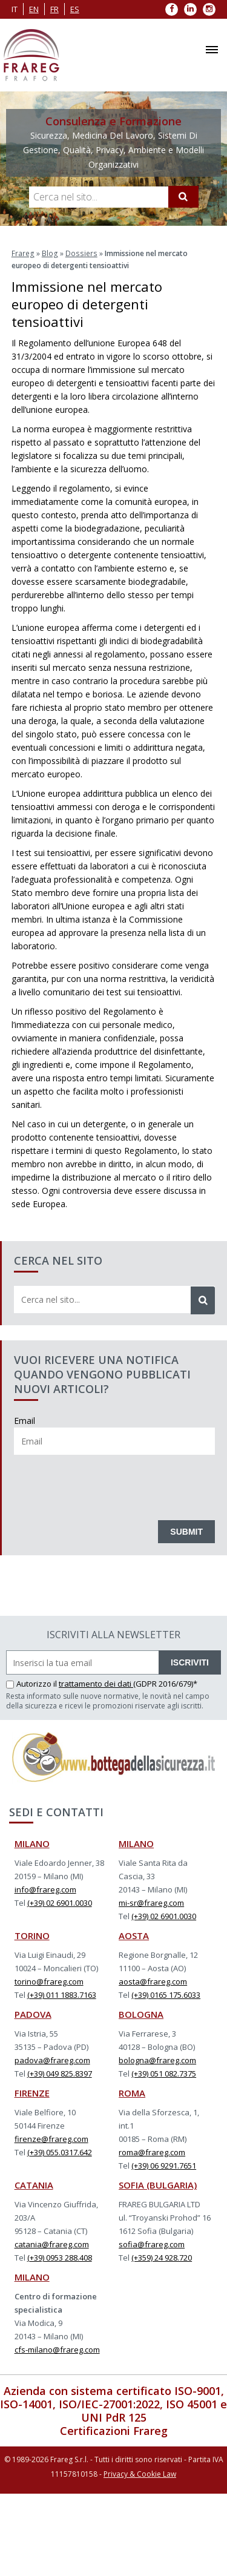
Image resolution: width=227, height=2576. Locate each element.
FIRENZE (32, 2092)
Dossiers (79, 253)
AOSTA (134, 1935)
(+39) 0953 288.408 (59, 2257)
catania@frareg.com (52, 2243)
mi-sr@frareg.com (151, 1902)
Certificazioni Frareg (114, 2430)
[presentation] (106, 1483)
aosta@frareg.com (153, 1980)
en (34, 9)
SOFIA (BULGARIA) (158, 2184)
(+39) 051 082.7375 (163, 2072)
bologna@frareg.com (157, 2059)
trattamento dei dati (96, 1683)
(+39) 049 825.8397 (59, 2072)
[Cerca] (183, 197)
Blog (49, 253)
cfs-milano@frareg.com (57, 2349)
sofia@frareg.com (152, 2243)
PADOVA (33, 2014)
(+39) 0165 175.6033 (165, 1994)
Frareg (23, 253)
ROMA (132, 2092)
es (74, 9)
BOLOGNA (141, 2014)
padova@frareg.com (52, 2059)
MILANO (32, 1843)
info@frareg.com (45, 1888)
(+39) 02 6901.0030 (59, 1902)
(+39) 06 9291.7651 (163, 2164)
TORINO (32, 1935)
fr (54, 9)
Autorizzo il (32, 1683)
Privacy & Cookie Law (140, 2473)
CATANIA (34, 2184)
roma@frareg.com (152, 2151)
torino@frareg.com (49, 1980)
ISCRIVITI (190, 1662)
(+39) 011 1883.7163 (61, 1994)
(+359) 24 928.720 (161, 2257)
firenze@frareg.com (51, 2138)
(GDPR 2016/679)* (165, 1683)
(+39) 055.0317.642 (59, 2151)
